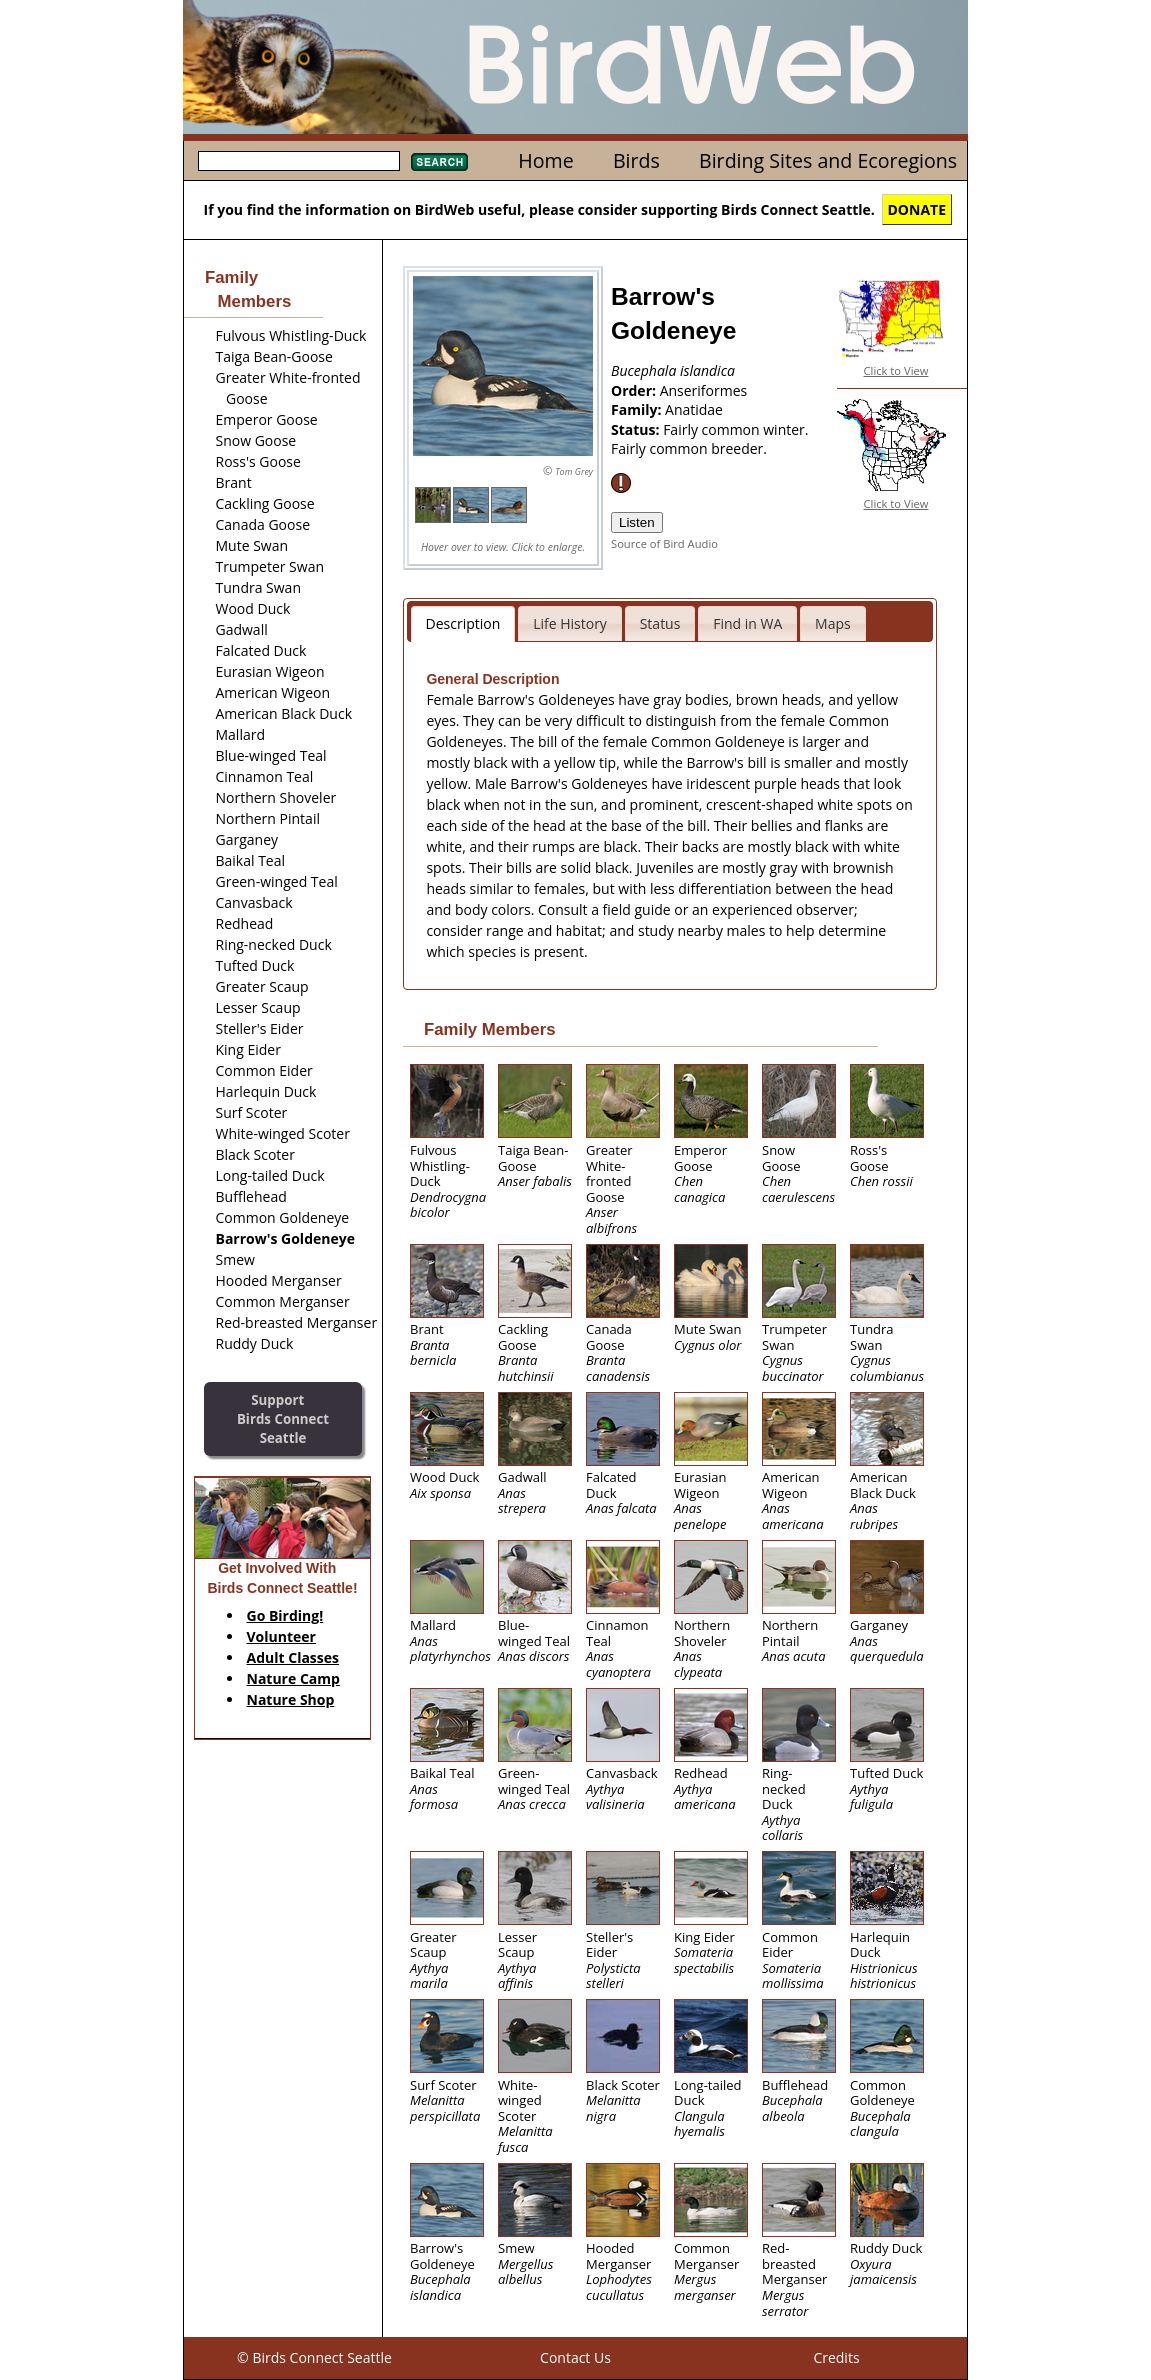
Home (545, 160)
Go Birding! (285, 1615)
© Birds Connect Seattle (314, 2357)
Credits (836, 2357)
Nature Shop (291, 1699)
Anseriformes (704, 390)
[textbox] (299, 161)
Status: (637, 429)
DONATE (917, 209)
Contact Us (575, 2357)
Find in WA (747, 623)
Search (439, 162)
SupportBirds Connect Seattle (283, 1418)
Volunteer (281, 1636)
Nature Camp (293, 1678)
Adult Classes (293, 1657)
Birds (636, 160)
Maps (833, 623)
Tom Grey (574, 471)
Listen (637, 522)
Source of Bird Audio (664, 543)
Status (660, 623)
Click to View (896, 370)
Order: (635, 390)
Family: (638, 409)
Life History (570, 623)
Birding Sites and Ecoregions (828, 160)
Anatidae (694, 409)
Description (463, 623)
